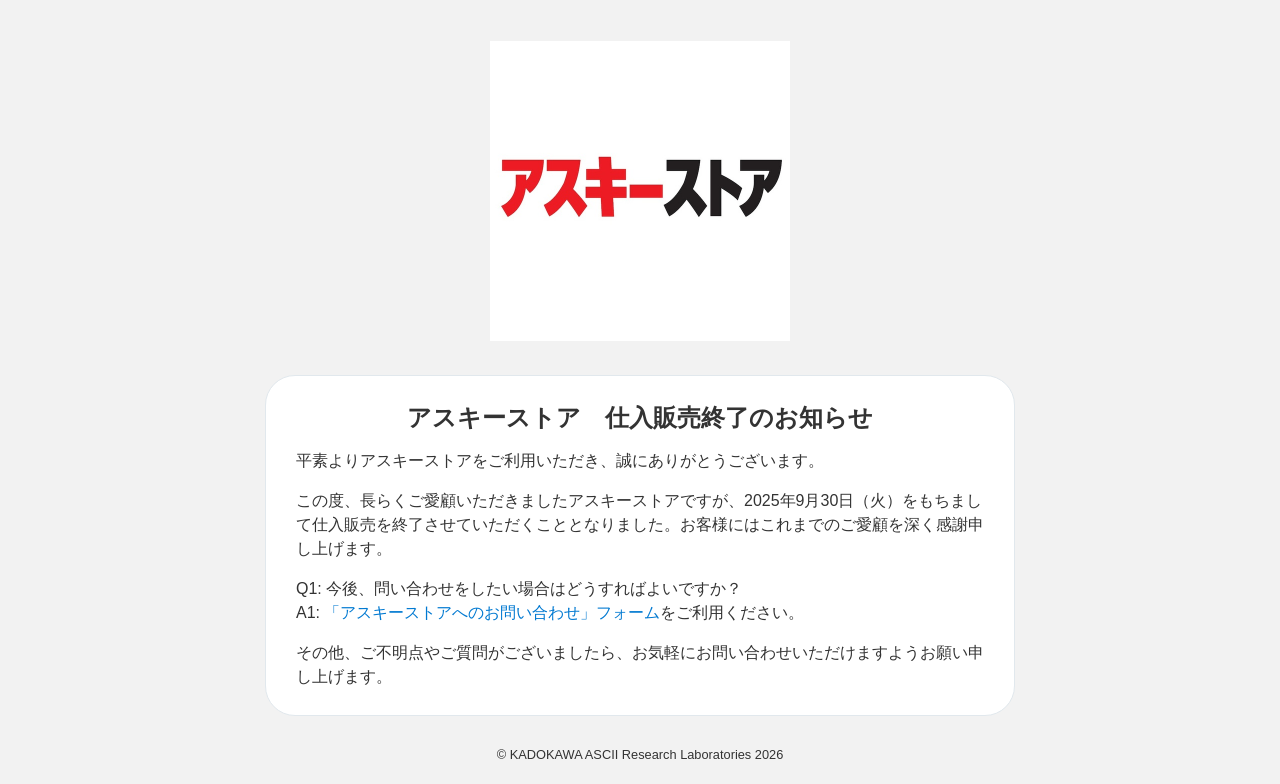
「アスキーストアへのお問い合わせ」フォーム (492, 612)
